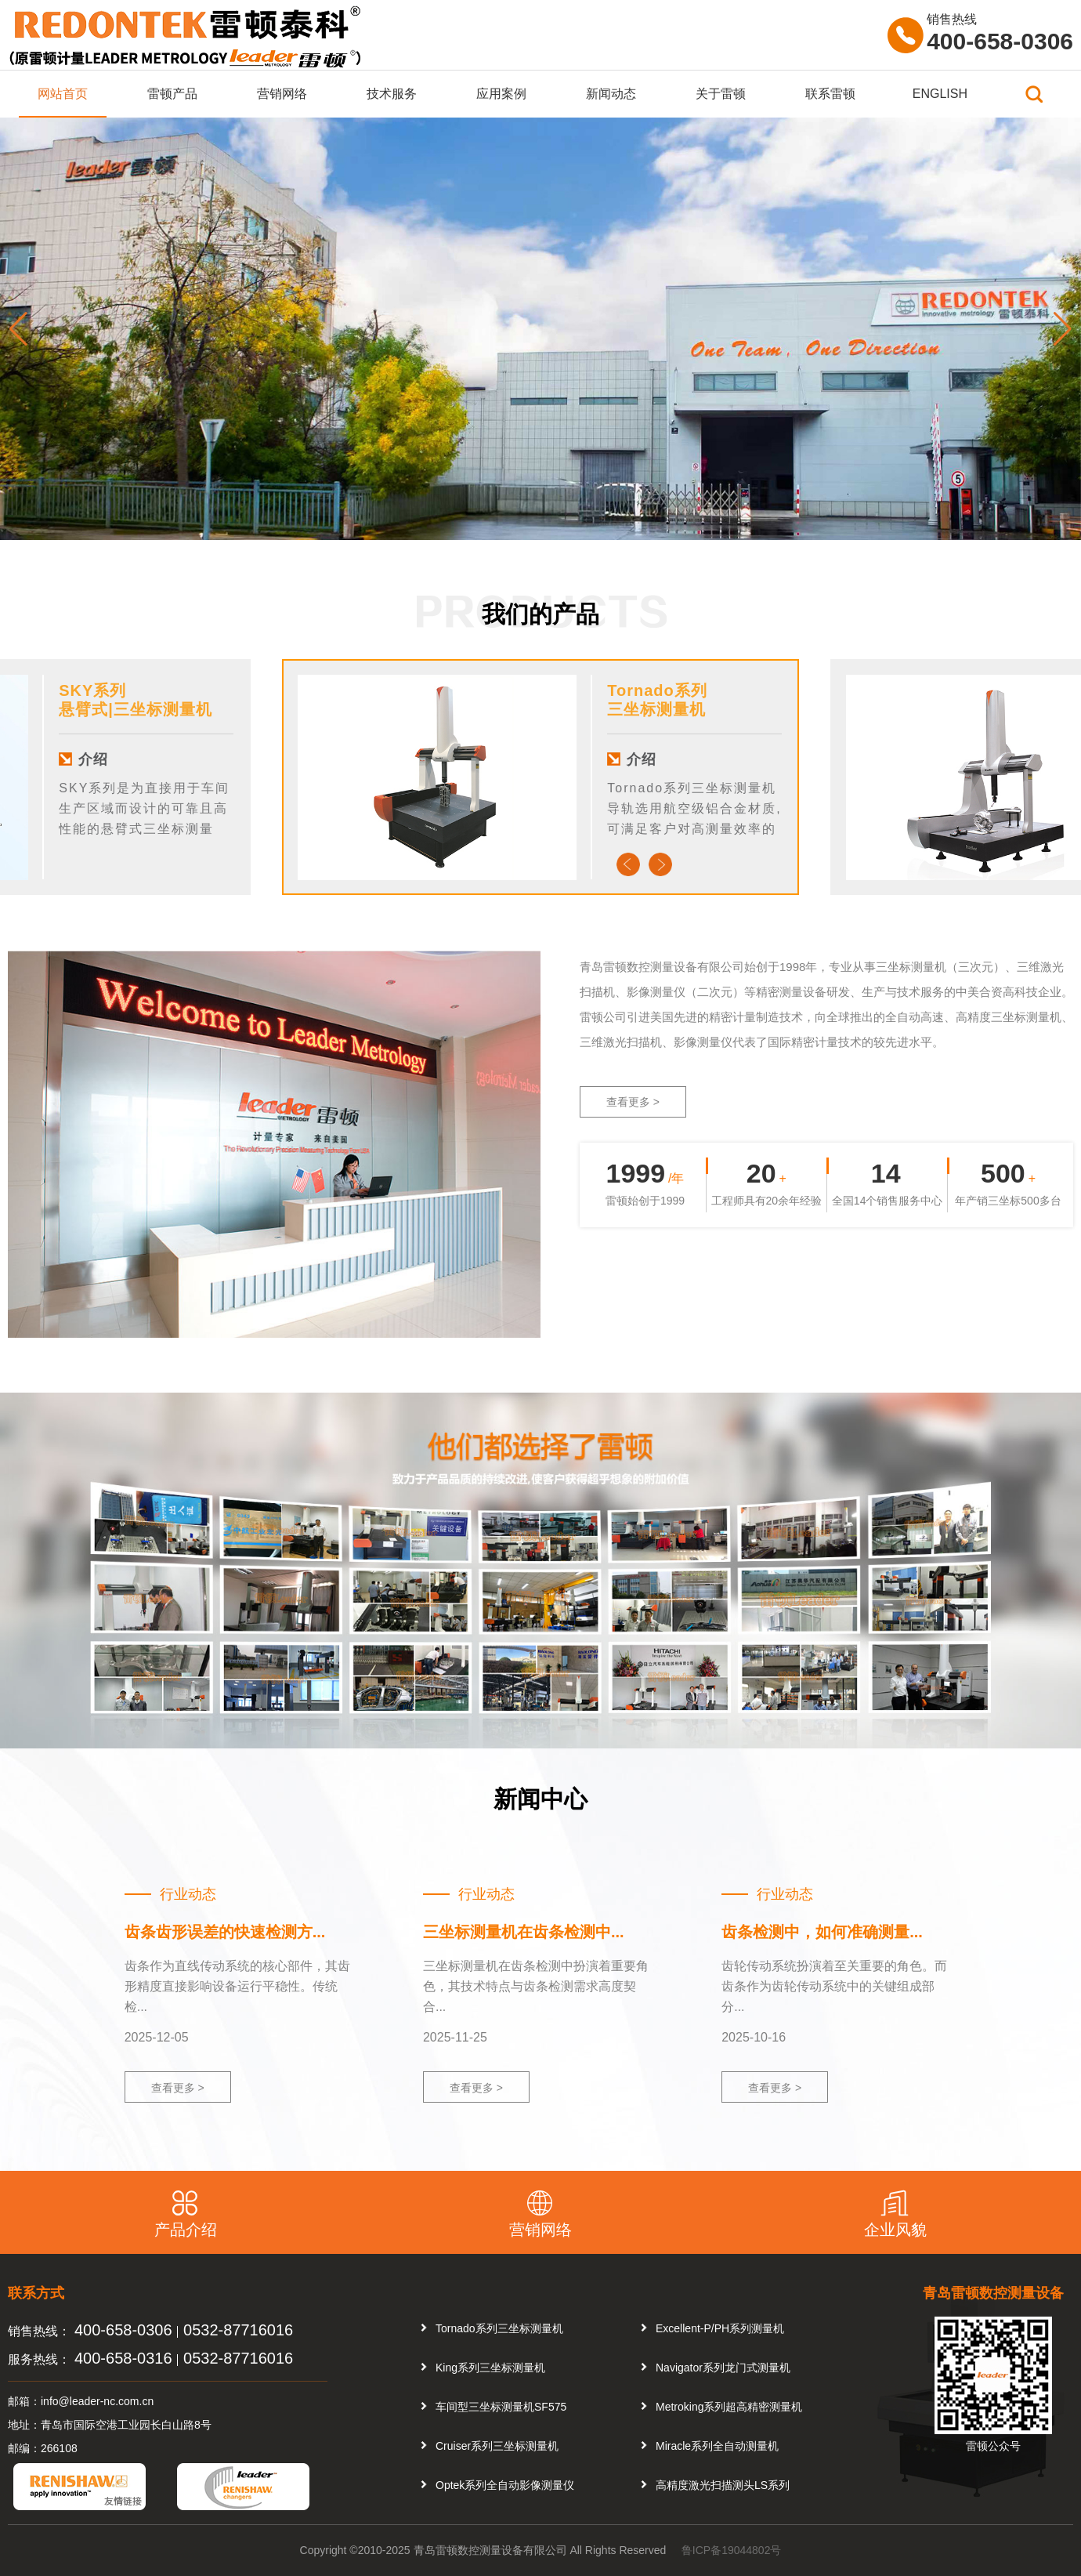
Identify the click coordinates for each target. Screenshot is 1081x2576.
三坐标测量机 (656, 709)
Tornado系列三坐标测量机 (499, 2328)
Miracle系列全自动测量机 (717, 2446)
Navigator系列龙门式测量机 (723, 2367)
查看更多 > (633, 1102)
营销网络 (282, 93)
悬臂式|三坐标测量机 (135, 709)
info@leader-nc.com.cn (97, 2401)
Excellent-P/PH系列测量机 (720, 2328)
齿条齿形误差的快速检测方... (225, 1931)
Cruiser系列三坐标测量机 (497, 2446)
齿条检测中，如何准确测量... (822, 1931)
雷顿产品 (172, 93)
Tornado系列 (657, 690)
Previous (628, 864)
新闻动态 (611, 93)
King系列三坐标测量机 (490, 2367)
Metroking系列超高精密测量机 (729, 2406)
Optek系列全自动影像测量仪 (505, 2485)
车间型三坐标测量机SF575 (501, 2406)
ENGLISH (940, 93)
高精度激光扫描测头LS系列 (723, 2485)
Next (660, 864)
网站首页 (63, 93)
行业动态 (188, 1894)
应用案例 (501, 93)
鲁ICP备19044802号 (732, 2550)
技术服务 (392, 93)
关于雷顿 (721, 93)
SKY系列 (92, 690)
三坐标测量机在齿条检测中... (523, 1931)
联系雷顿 (830, 93)
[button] (1062, 329)
